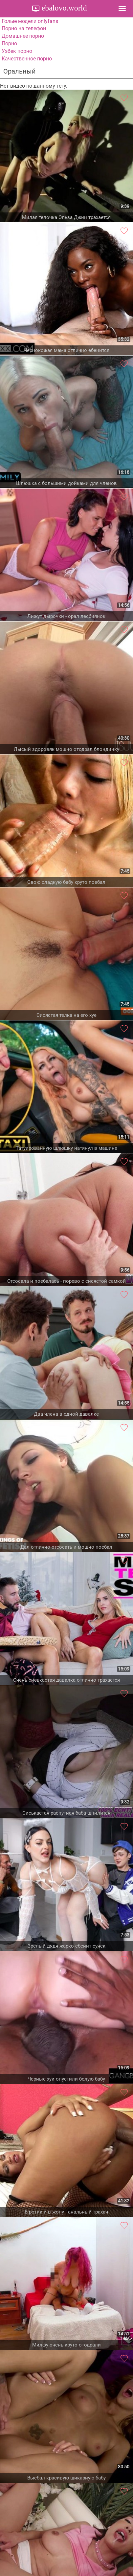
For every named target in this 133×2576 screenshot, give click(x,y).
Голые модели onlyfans (30, 21)
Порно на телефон (24, 28)
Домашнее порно (23, 36)
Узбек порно (17, 51)
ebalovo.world (63, 8)
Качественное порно (27, 58)
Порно (9, 43)
